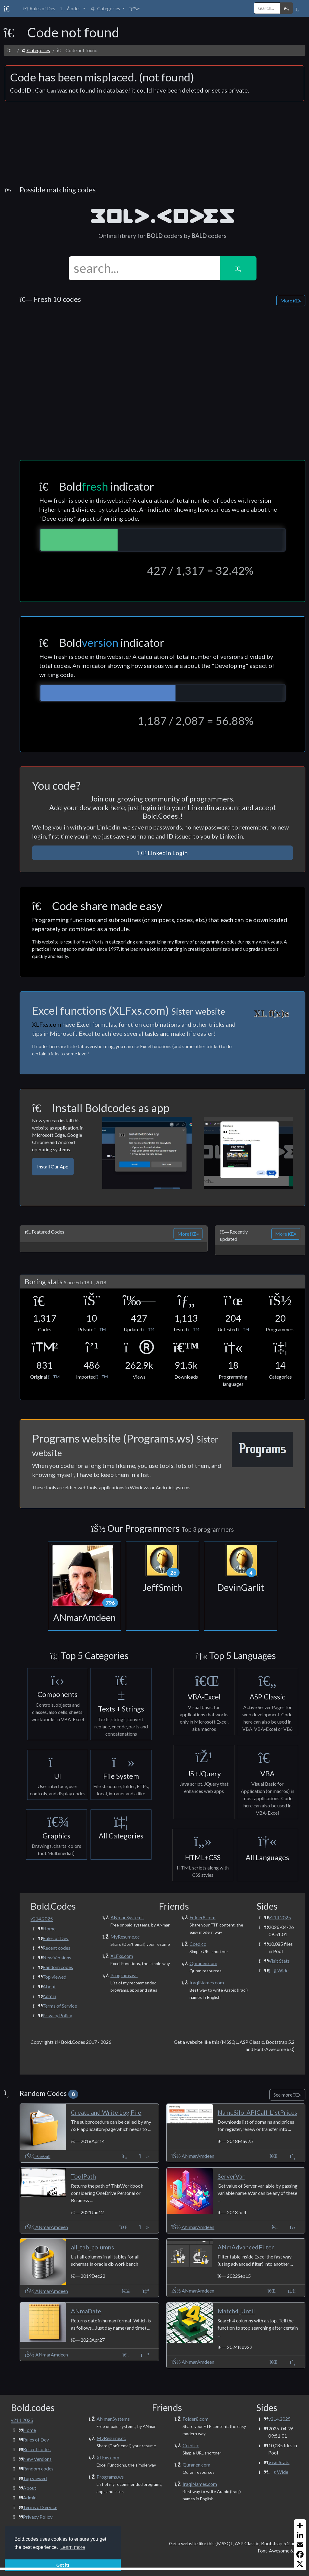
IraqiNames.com (207, 1982)
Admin (49, 1996)
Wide (278, 1970)
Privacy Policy (57, 2015)
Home (49, 1928)
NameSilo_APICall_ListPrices (257, 2112)
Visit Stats (279, 1961)
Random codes (58, 1967)
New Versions (57, 1957)
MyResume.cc (125, 1936)
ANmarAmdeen (193, 2156)
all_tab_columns (92, 2247)
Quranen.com (203, 1963)
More (290, 300)
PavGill (37, 2156)
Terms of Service (60, 2006)
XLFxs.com (121, 1956)
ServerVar (231, 2176)
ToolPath (83, 2176)
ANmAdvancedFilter (246, 2247)
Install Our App (52, 1166)
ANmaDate (86, 2311)
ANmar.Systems (127, 1917)
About (49, 1986)
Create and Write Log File (106, 2112)
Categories (35, 50)
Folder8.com (202, 1917)
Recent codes (56, 1948)
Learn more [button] (72, 2547)
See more (287, 2094)
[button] (73, 8)
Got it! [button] (62, 2565)
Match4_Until (236, 2311)
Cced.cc (198, 1944)
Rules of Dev (55, 1938)
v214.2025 (280, 1917)
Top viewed (54, 1977)
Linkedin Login (162, 852)
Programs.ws (124, 1975)
